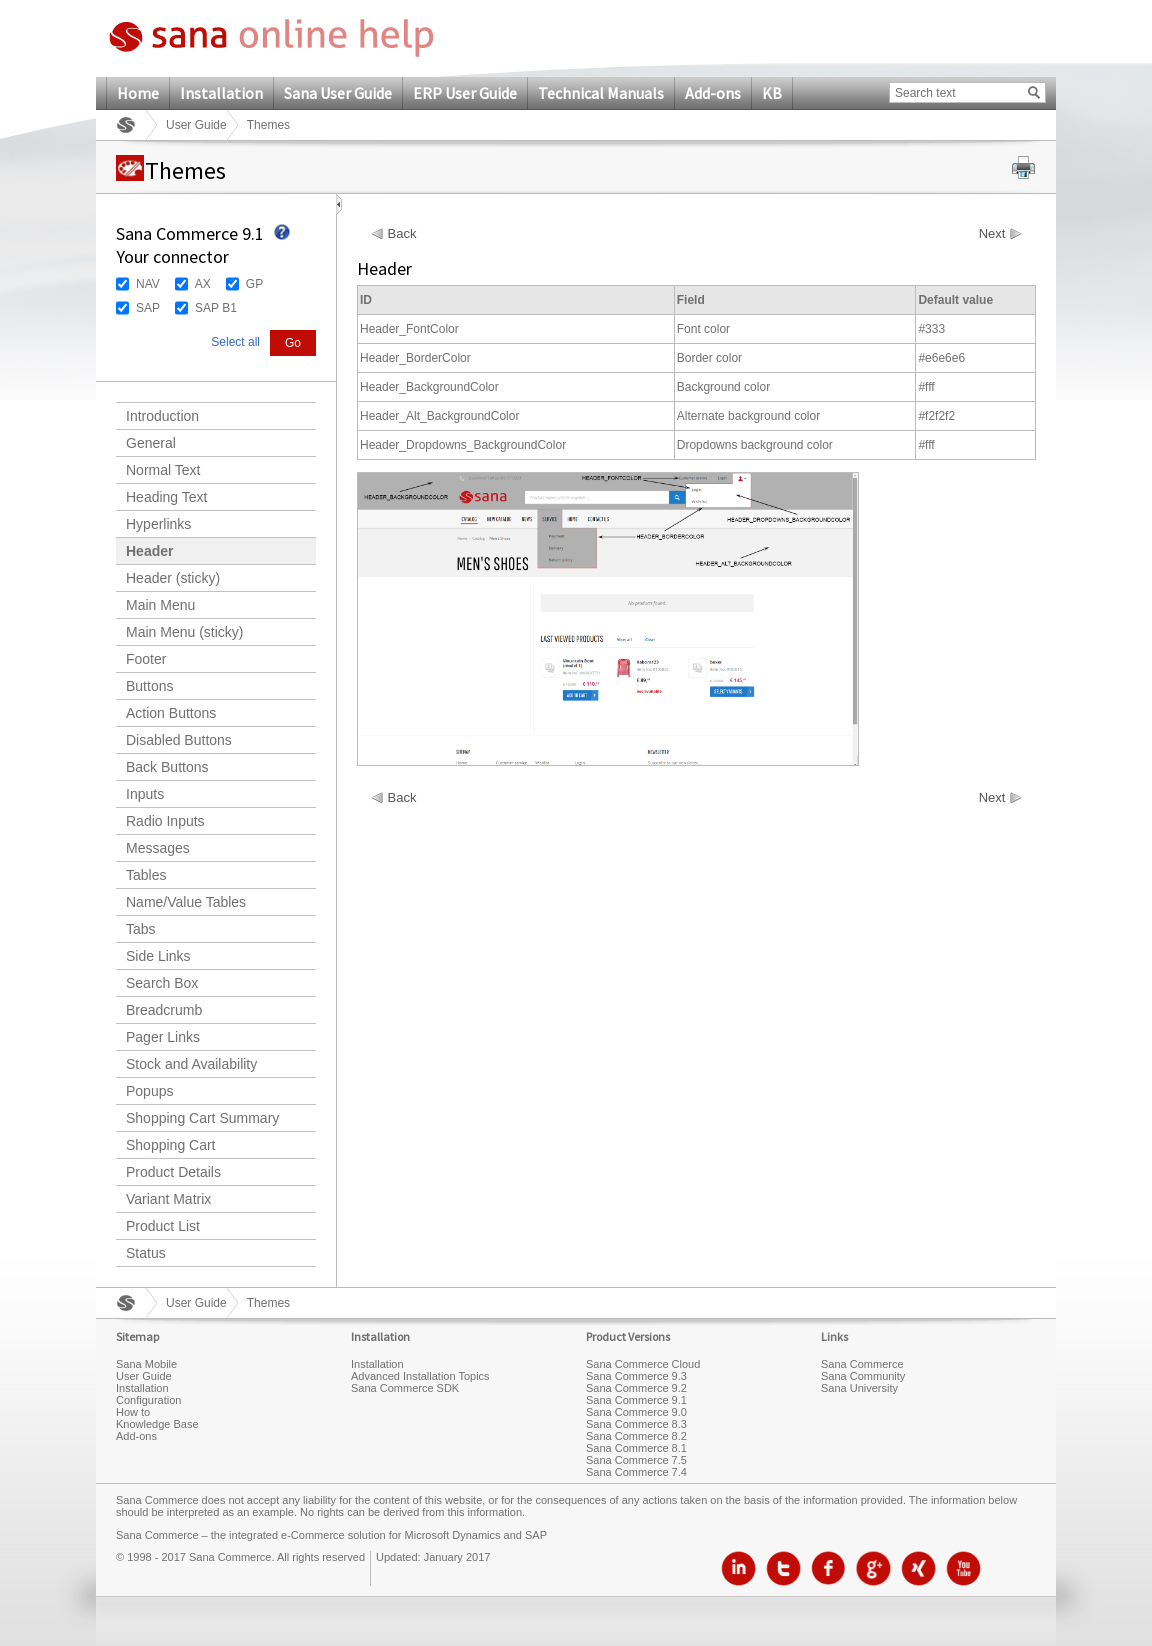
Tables (146, 875)
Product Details (173, 1172)
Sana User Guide (338, 93)
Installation (221, 93)
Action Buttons (171, 713)
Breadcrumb (164, 1010)
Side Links (158, 956)
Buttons (149, 686)
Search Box (162, 983)
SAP (148, 308)
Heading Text (166, 497)
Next (992, 234)
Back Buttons (167, 767)
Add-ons (713, 93)
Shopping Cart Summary (202, 1118)
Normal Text (163, 470)
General (151, 443)
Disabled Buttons (179, 740)
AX (203, 284)
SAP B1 (216, 308)
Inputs (145, 794)
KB (772, 93)
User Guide (196, 125)
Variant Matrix (168, 1199)
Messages (158, 848)
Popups (149, 1091)
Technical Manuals (601, 93)
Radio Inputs (165, 821)
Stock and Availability (191, 1064)
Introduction (162, 416)
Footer (146, 659)
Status (146, 1253)
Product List (163, 1226)
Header (149, 551)
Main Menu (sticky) (184, 632)
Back (402, 234)
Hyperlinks (158, 524)
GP (254, 284)
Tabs (141, 929)
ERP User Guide (465, 93)
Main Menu (160, 605)
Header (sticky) (173, 578)
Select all (235, 342)
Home (138, 93)
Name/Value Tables (186, 902)
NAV (148, 284)
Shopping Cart (171, 1145)
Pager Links (163, 1037)
